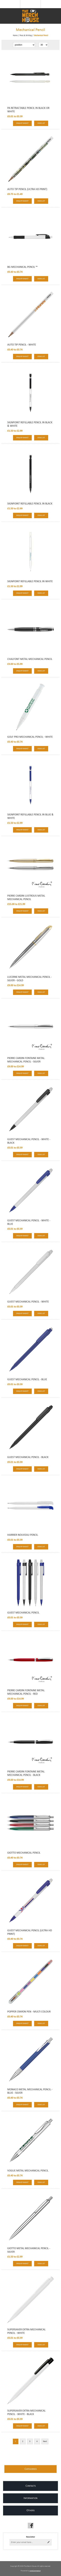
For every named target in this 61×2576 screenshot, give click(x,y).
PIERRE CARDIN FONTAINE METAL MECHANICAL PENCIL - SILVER (26, 1060)
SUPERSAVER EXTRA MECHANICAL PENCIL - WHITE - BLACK (26, 2412)
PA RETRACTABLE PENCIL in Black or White (28, 110)
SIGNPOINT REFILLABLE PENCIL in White (30, 581)
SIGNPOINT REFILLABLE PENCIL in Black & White (29, 424)
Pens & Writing (26, 35)
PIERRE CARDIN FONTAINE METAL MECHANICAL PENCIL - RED (26, 1692)
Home (15, 35)
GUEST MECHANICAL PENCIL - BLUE (27, 1379)
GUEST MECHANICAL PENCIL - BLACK (27, 1457)
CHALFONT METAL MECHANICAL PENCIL (29, 659)
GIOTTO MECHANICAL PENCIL (23, 1852)
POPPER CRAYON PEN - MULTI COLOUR (29, 2011)
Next (45, 2441)
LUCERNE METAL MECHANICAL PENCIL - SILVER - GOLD (29, 979)
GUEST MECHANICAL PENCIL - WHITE (28, 1301)
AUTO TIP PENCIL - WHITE (21, 344)
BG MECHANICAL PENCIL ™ (22, 267)
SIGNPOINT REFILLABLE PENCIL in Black (29, 503)
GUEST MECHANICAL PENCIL (23, 1612)
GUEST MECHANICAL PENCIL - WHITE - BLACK (28, 1141)
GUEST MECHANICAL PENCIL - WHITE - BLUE (28, 1222)
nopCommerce (35, 2571)
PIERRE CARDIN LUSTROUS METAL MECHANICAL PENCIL (26, 897)
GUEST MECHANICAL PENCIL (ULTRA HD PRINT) (29, 1932)
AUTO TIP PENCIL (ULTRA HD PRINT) (27, 189)
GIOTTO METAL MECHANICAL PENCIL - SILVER (28, 2250)
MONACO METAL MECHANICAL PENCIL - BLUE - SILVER (29, 2091)
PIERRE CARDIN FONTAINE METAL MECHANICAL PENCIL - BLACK (26, 1773)
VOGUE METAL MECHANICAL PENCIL (27, 2170)
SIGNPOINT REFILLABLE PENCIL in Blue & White (30, 816)
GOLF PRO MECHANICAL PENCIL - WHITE (30, 737)
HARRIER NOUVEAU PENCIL (22, 1535)
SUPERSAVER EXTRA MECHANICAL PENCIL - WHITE (26, 2331)
